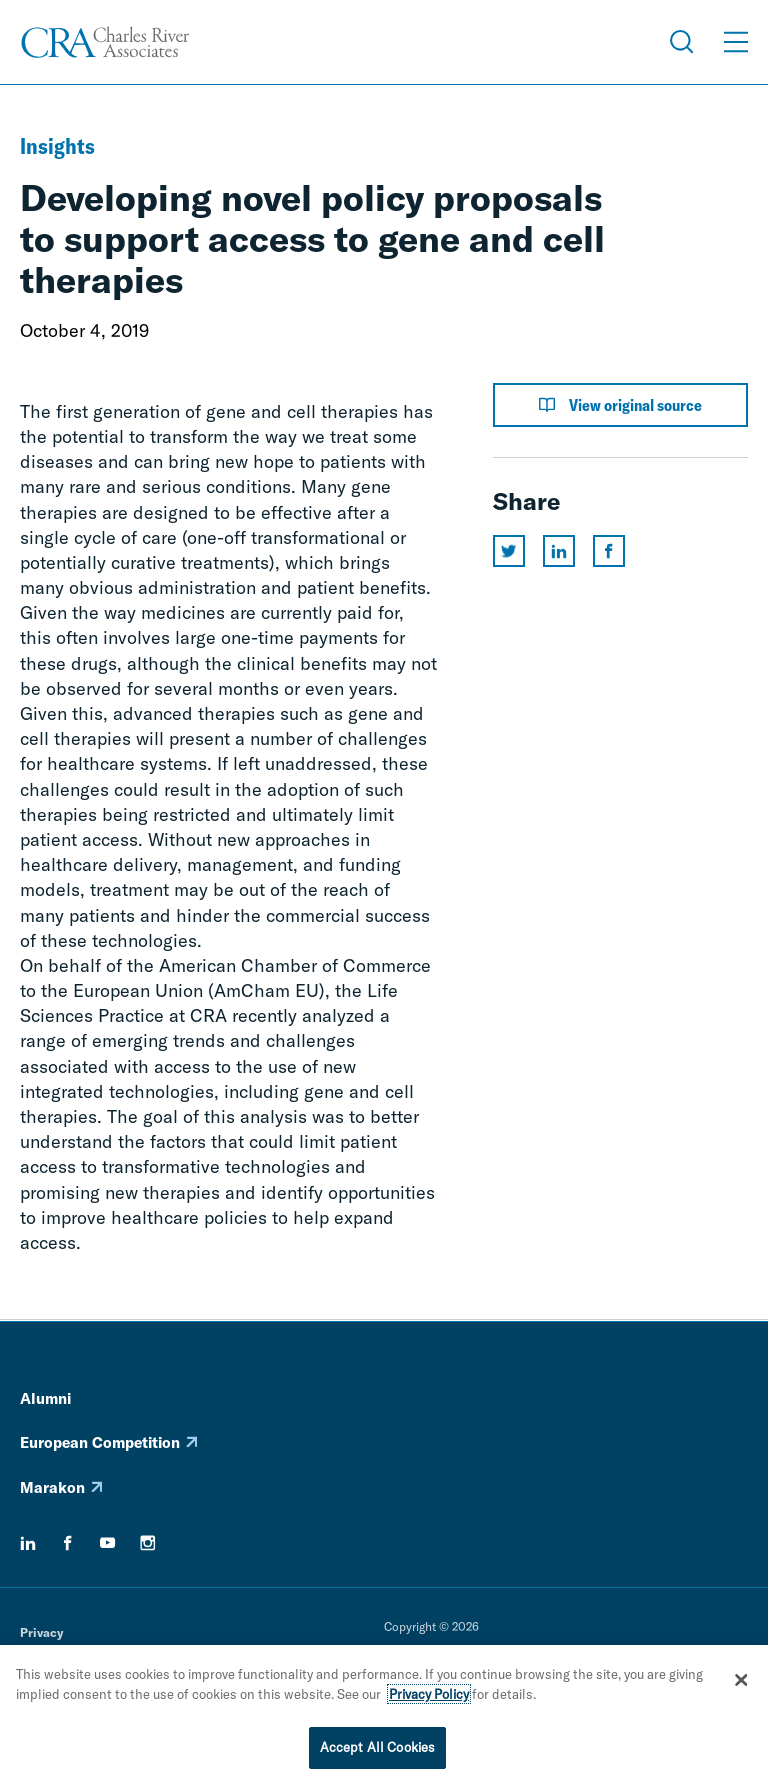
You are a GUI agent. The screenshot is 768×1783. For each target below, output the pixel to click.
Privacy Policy (429, 1698)
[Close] (741, 1684)
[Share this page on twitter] (509, 551)
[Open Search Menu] (682, 42)
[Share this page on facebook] (609, 551)
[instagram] (148, 1543)
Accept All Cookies (377, 1752)
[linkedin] (28, 1543)
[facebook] (68, 1543)
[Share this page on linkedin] (559, 551)
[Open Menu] (736, 42)
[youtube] (108, 1543)
